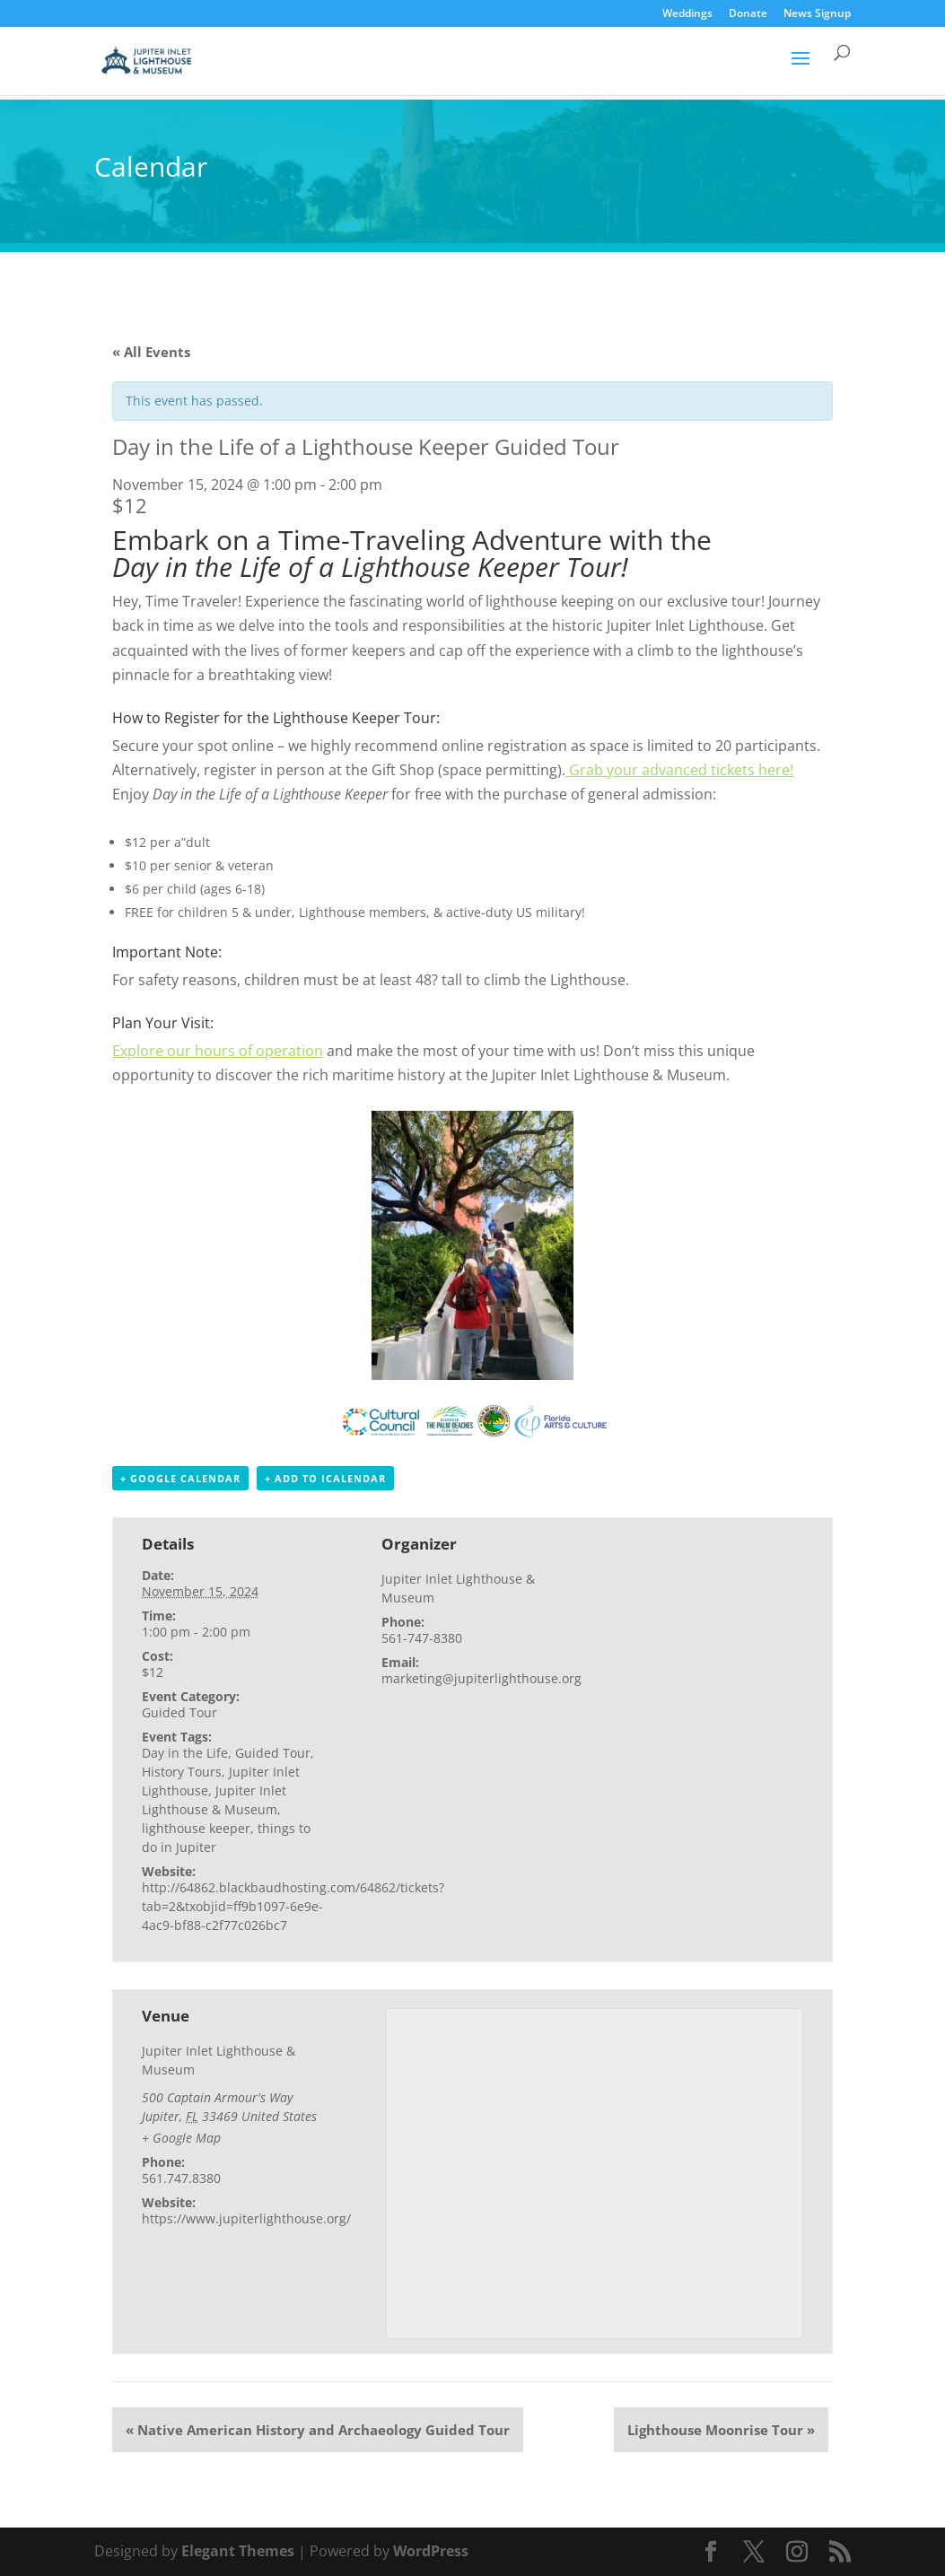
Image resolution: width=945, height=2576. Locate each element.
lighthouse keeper (196, 1828)
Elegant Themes (237, 2551)
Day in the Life (185, 1752)
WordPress (430, 2551)
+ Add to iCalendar (325, 1478)
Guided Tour (179, 1712)
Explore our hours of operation (217, 1051)
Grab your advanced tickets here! (679, 770)
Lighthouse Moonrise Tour (721, 2430)
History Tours (182, 1771)
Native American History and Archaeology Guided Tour (318, 2430)
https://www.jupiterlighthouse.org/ (246, 2218)
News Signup (817, 14)
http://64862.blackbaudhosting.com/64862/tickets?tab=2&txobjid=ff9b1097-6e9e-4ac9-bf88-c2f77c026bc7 (293, 1906)
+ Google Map (181, 2137)
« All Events (151, 352)
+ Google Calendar (180, 1478)
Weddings (687, 14)
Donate (748, 14)
